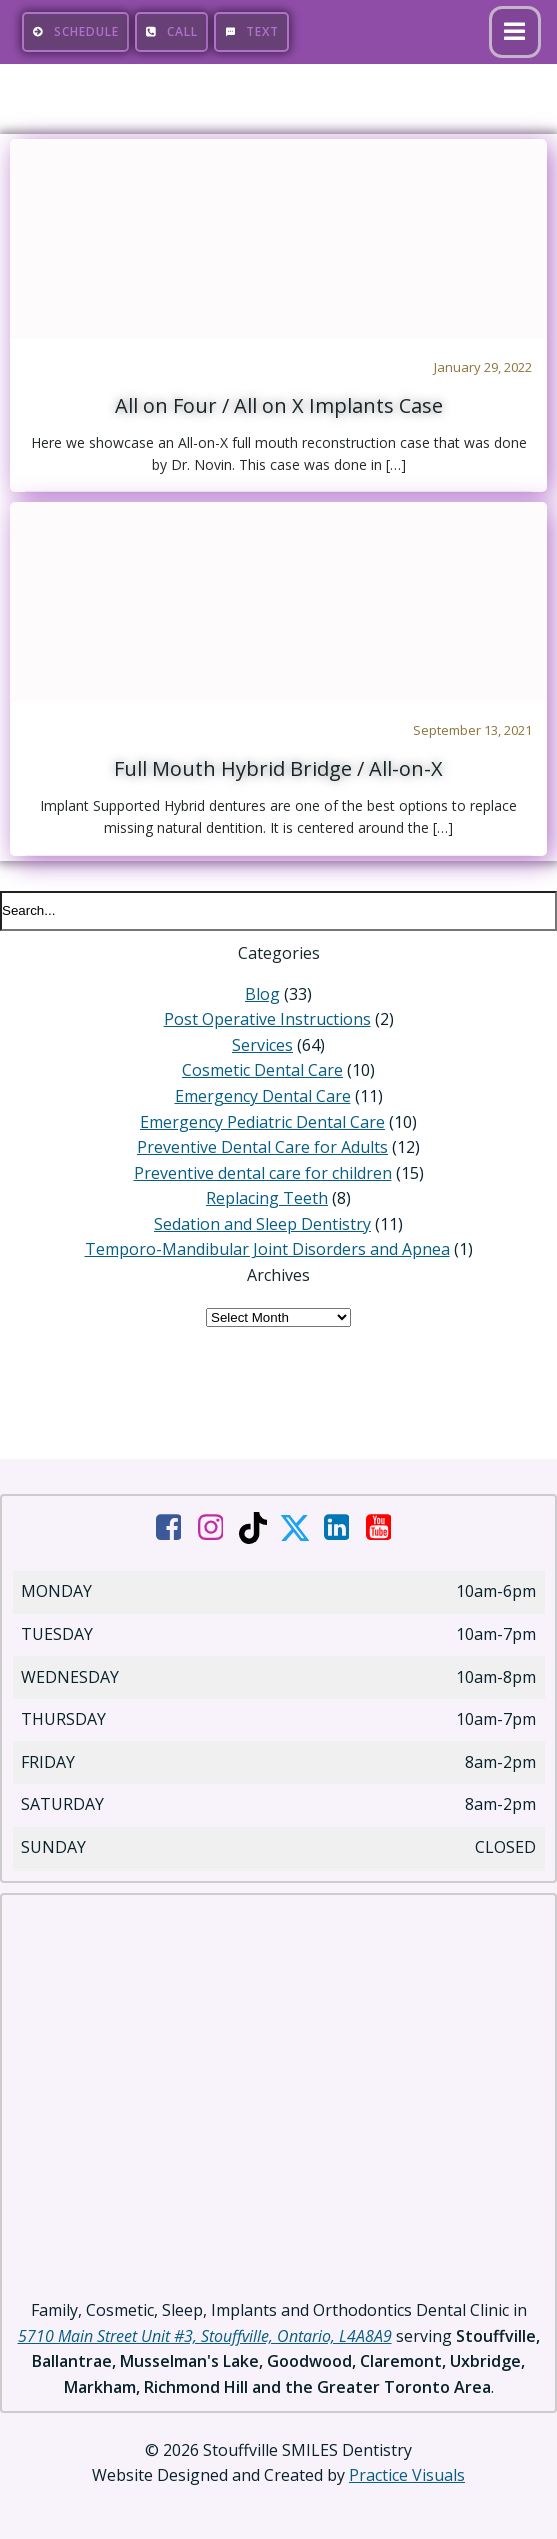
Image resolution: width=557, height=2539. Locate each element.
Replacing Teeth (267, 1198)
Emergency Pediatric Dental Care (262, 1122)
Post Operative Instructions (267, 1019)
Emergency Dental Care (263, 1096)
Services (262, 1045)
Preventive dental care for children (263, 1173)
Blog (262, 994)
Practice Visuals (407, 2475)
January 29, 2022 (483, 367)
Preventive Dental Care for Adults (262, 1147)
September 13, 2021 (472, 730)
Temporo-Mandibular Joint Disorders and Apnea (267, 1249)
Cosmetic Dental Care (262, 1070)
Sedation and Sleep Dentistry (262, 1224)
